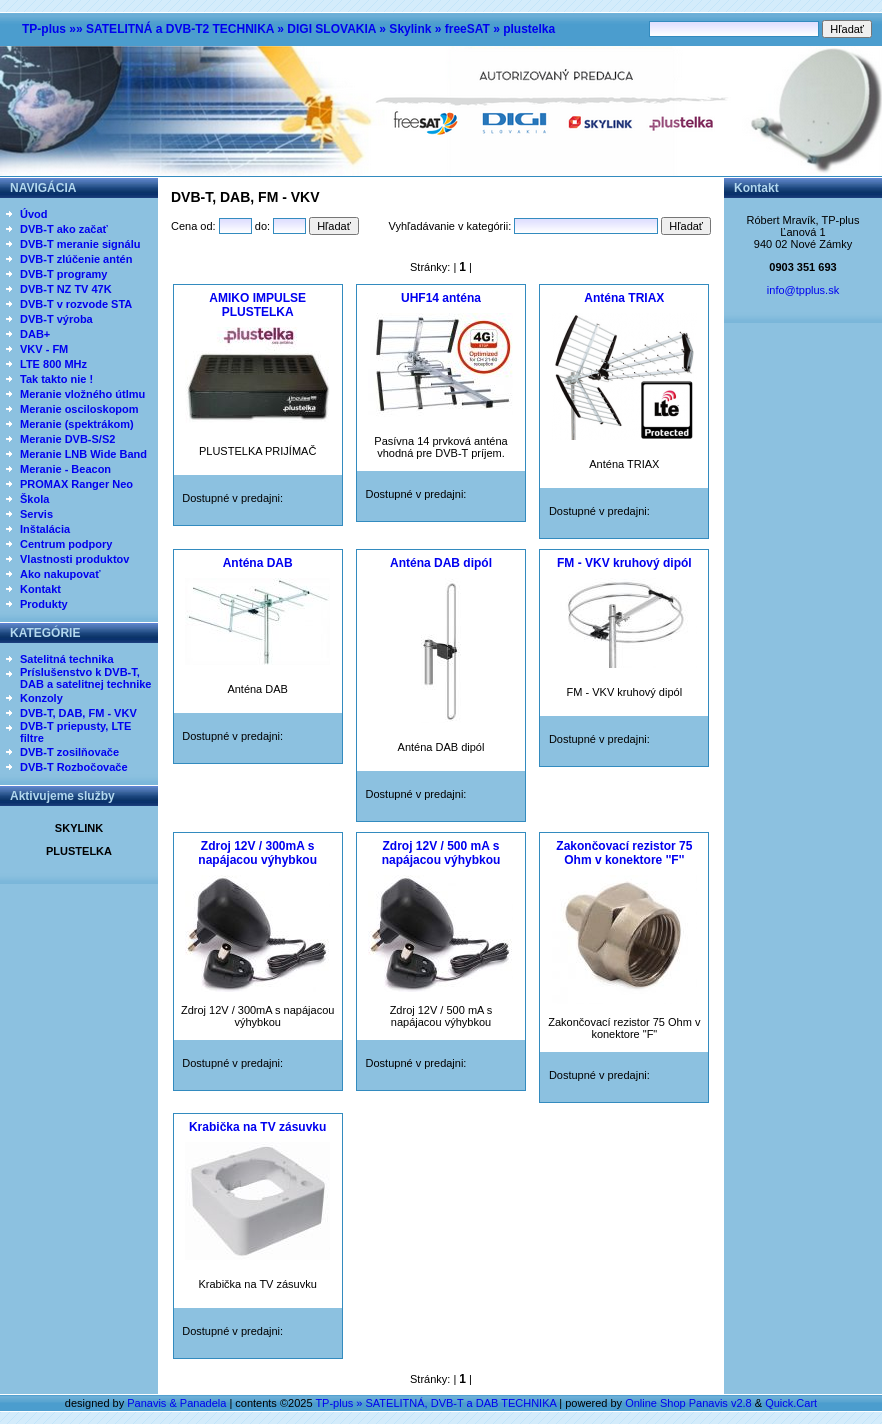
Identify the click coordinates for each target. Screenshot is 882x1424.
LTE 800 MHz (53, 364)
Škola (34, 499)
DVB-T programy (63, 274)
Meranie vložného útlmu (82, 394)
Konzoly (41, 698)
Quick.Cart (791, 1403)
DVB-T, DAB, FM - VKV (78, 713)
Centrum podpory (66, 544)
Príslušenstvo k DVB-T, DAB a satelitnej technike (85, 678)
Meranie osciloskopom (79, 409)
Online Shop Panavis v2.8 (688, 1403)
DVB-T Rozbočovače (74, 767)
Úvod (34, 214)
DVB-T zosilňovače (69, 752)
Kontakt (40, 589)
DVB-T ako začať (64, 229)
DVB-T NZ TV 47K (66, 289)
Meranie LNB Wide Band (83, 454)
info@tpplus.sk (803, 290)
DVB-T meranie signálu (80, 244)
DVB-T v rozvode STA (76, 304)
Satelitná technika (67, 659)
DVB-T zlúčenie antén (76, 259)
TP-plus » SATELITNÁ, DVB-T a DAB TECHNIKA (435, 1403)
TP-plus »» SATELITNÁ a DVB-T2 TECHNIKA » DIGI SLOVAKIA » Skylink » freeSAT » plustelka (288, 29)
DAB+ (35, 334)
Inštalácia (45, 529)
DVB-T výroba (56, 319)
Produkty (44, 604)
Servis (36, 514)
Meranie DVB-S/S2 (67, 439)
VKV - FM (44, 349)
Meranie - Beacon (65, 469)
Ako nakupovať (60, 574)
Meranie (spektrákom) (77, 424)
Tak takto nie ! (56, 379)
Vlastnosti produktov (74, 559)
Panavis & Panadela (178, 1403)
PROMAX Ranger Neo (76, 484)
